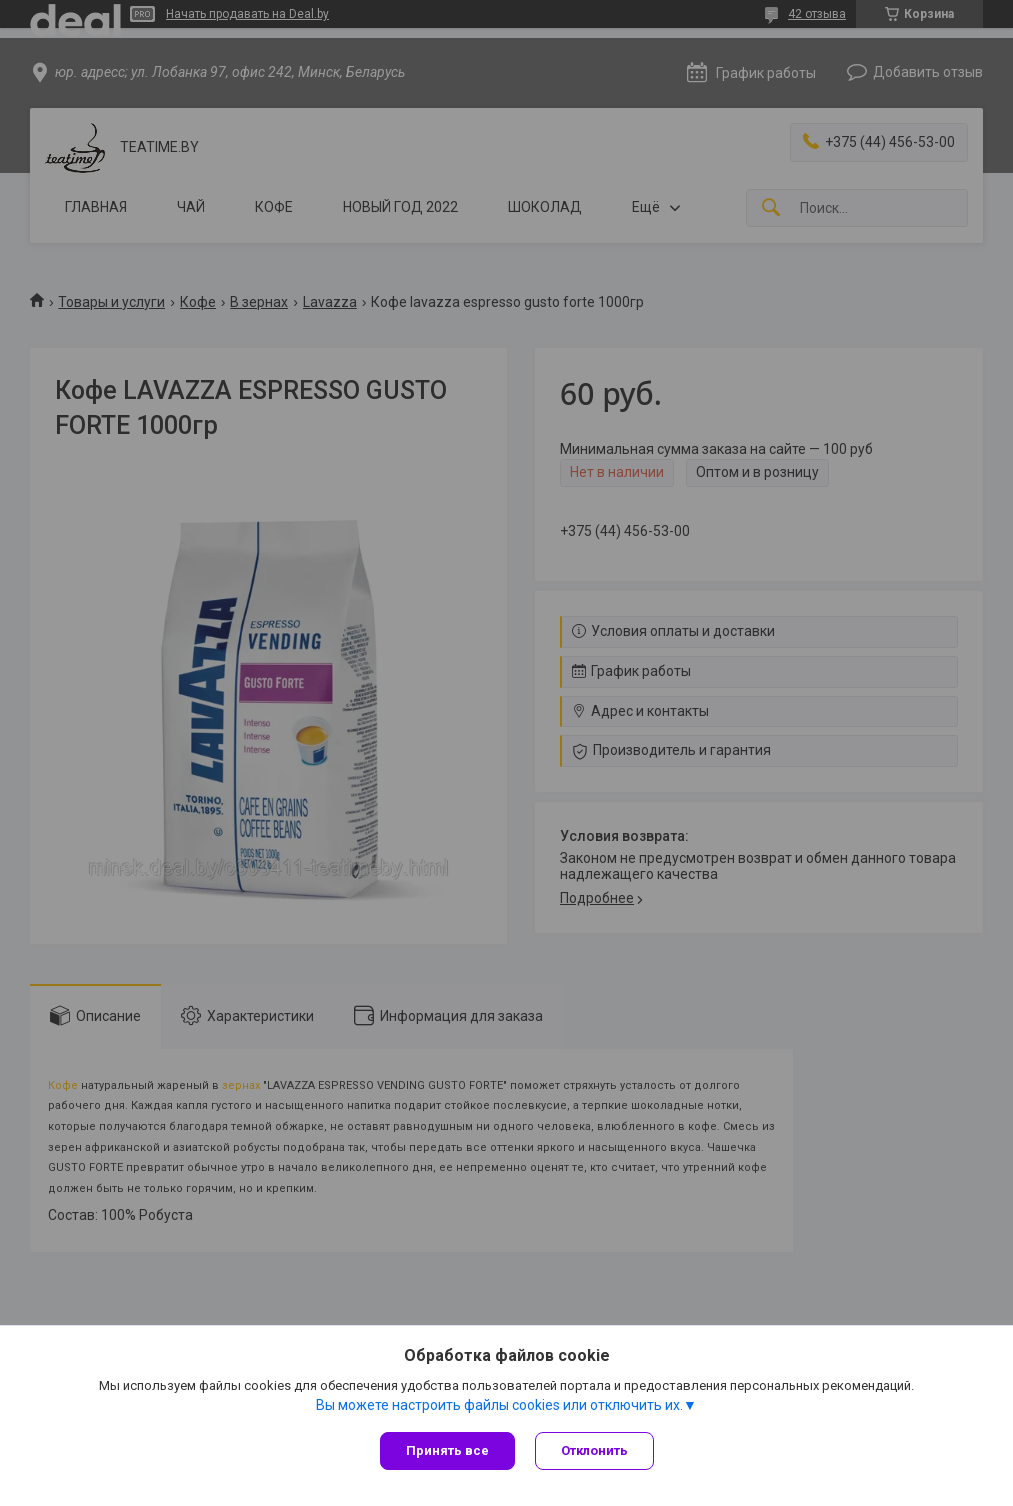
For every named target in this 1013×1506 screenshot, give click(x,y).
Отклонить (594, 1450)
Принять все (447, 1450)
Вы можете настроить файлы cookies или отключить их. (499, 1405)
